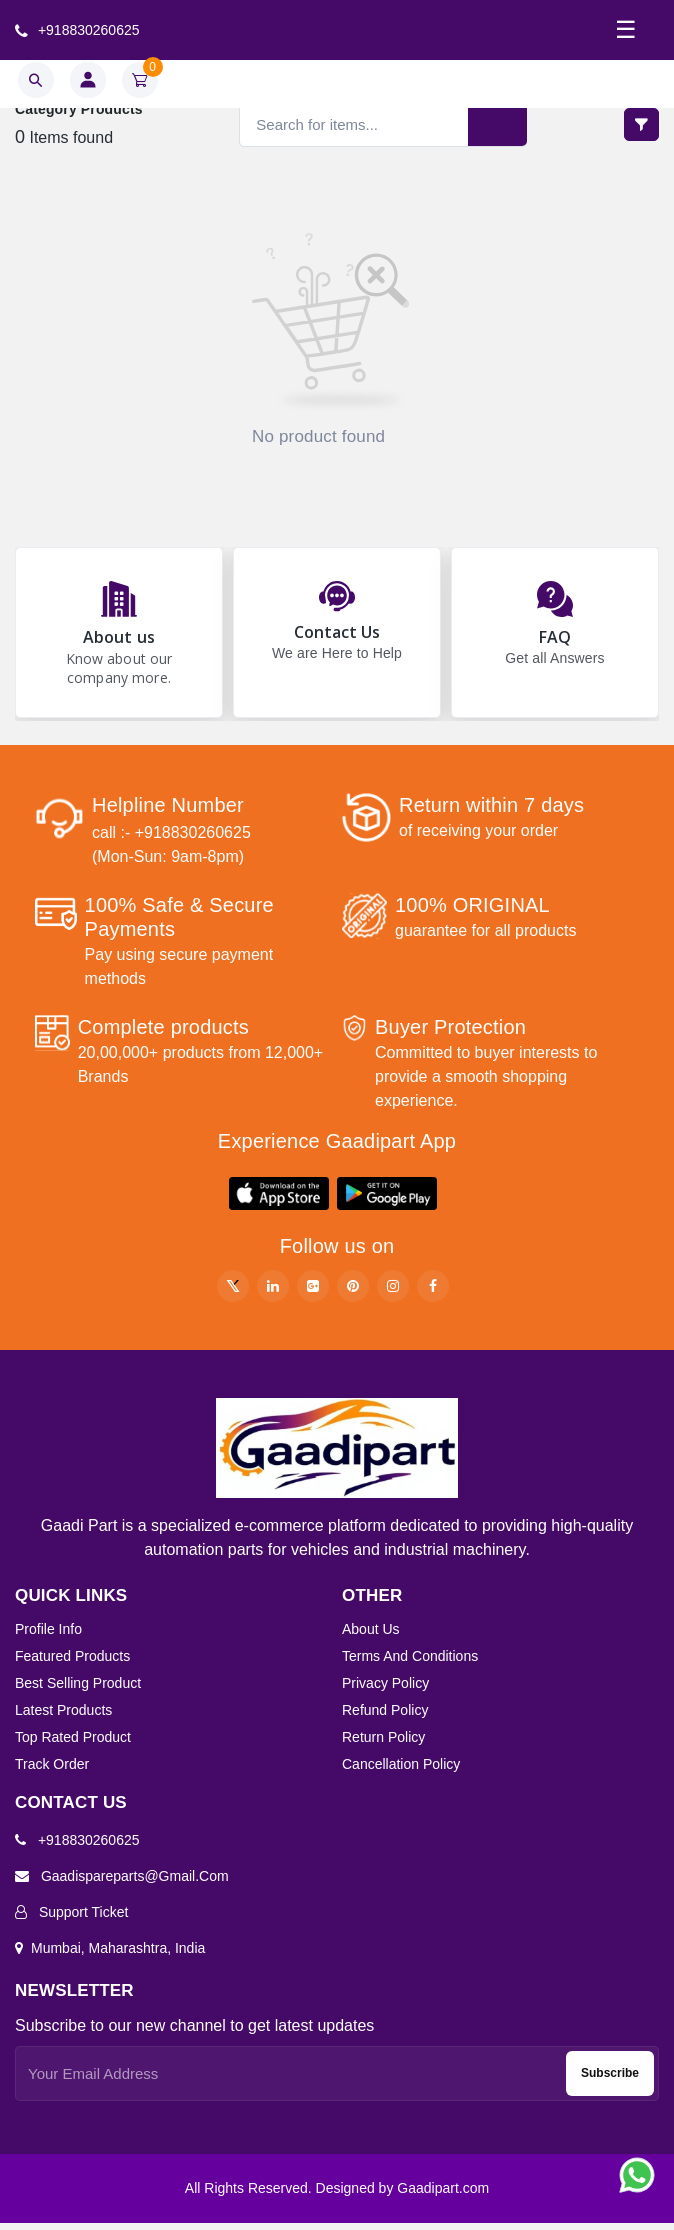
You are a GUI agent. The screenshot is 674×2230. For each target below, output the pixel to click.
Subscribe (610, 2080)
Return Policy (383, 1744)
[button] (279, 1200)
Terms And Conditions (410, 1663)
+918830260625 (77, 30)
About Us (371, 1636)
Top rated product (73, 1744)
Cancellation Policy (401, 1771)
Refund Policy (385, 1717)
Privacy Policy (385, 1690)
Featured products (72, 1663)
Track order (52, 1771)
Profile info (48, 1636)
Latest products (63, 1717)
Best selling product (78, 1690)
